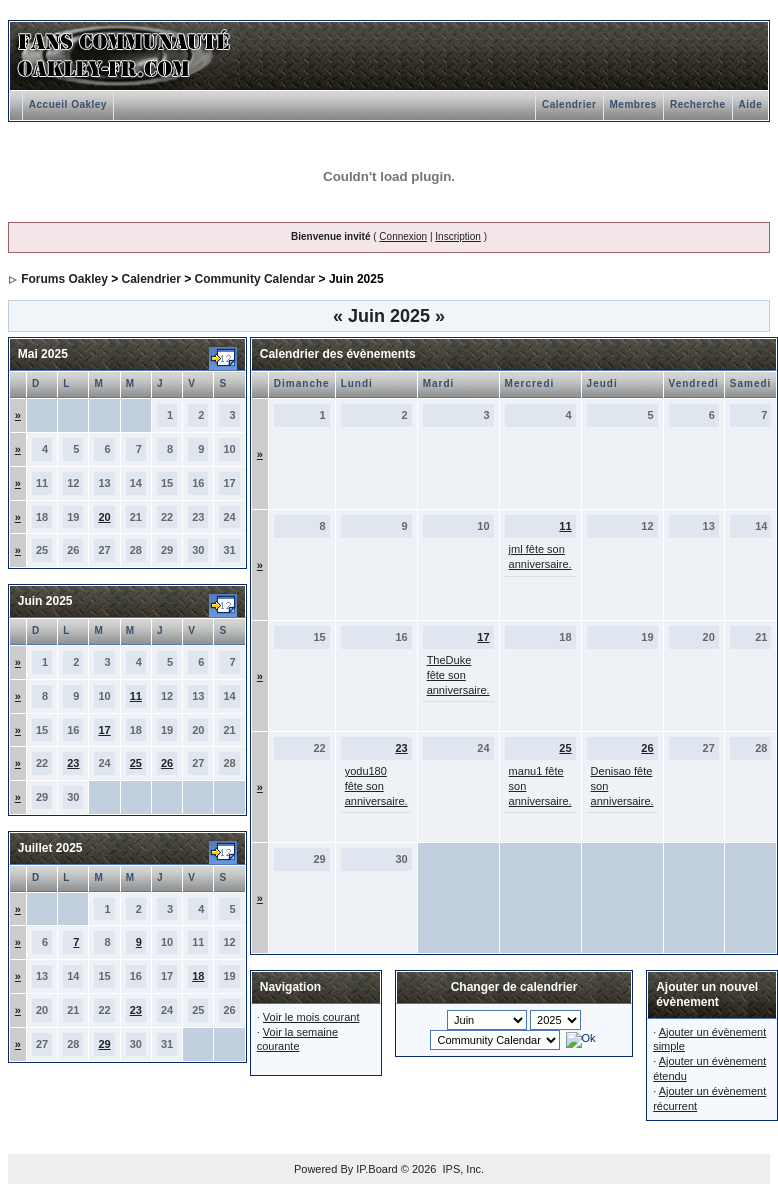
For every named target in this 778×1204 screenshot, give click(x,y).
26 (167, 763)
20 (104, 517)
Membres (633, 104)
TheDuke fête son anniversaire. (458, 675)
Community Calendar (255, 279)
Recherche (698, 104)
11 (136, 696)
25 (136, 763)
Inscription (458, 236)
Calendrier (569, 104)
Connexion (403, 236)
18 (198, 976)
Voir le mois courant (311, 1017)
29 (104, 1044)
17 (104, 730)
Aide (751, 104)
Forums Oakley (64, 279)
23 (73, 763)
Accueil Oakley (68, 104)
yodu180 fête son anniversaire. (376, 786)
